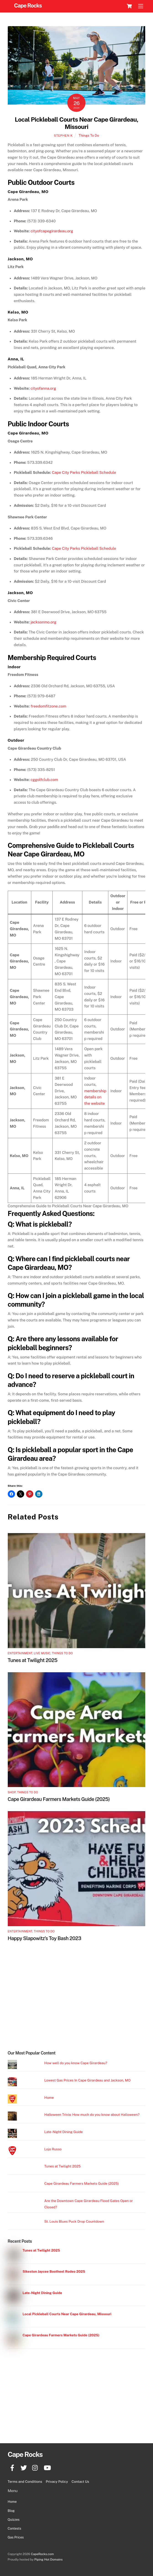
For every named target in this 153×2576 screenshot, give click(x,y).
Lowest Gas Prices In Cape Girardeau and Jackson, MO (87, 2080)
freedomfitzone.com (48, 706)
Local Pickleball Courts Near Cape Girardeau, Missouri (76, 123)
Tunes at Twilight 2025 (32, 1660)
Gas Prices (16, 2537)
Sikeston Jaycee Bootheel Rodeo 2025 (54, 2271)
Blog (11, 2511)
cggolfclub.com (44, 779)
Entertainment (20, 1653)
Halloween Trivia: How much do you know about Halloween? (92, 2115)
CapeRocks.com (42, 2554)
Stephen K (63, 135)
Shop (12, 1792)
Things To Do (89, 135)
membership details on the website (95, 1097)
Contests (14, 2528)
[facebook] (13, 2467)
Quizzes (14, 2519)
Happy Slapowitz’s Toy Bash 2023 (44, 1938)
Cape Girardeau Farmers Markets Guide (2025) (59, 1799)
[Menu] (140, 6)
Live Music (42, 1653)
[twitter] (24, 2467)
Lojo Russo (53, 2149)
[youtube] (47, 2467)
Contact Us (80, 2481)
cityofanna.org (43, 388)
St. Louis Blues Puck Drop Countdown (74, 2221)
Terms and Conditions (25, 2481)
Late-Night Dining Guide (63, 2132)
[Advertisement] (76, 2010)
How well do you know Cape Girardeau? (75, 2063)
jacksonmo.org (44, 622)
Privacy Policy (57, 2481)
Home (49, 2097)
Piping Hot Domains (48, 2559)
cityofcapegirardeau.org (52, 231)
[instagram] (36, 2467)
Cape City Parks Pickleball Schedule (84, 472)
